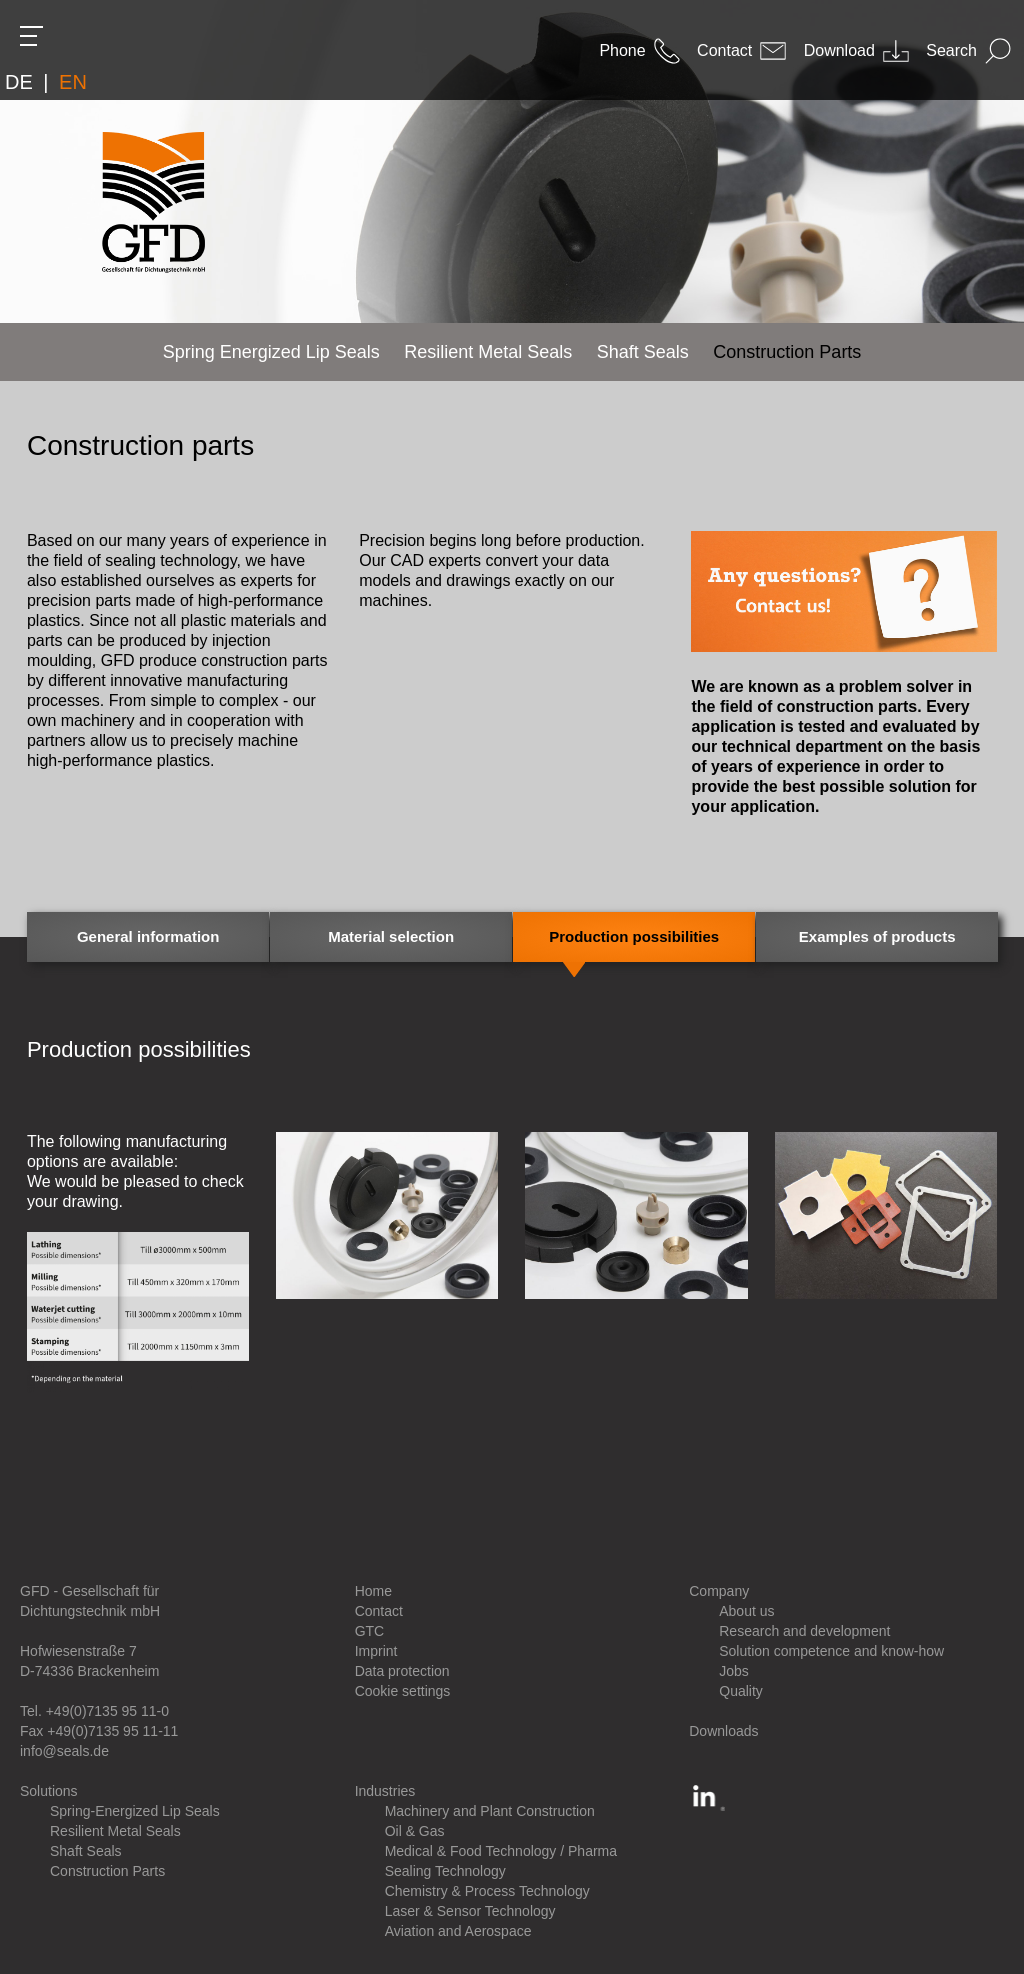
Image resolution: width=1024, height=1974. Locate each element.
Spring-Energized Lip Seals (135, 1811)
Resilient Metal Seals (115, 1831)
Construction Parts (107, 1871)
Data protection (402, 1671)
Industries (385, 1791)
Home (373, 1591)
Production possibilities (634, 936)
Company (719, 1591)
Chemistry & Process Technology (487, 1891)
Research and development (804, 1631)
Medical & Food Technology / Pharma (501, 1851)
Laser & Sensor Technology (470, 1911)
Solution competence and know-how (831, 1651)
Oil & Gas (415, 1831)
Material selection (391, 936)
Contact (379, 1611)
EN (73, 82)
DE (19, 82)
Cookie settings (403, 1691)
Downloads (723, 1731)
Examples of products (877, 936)
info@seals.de (64, 1751)
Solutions (49, 1791)
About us (746, 1611)
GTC (370, 1631)
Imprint (376, 1651)
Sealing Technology (445, 1871)
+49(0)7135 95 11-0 (107, 1711)
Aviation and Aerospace (458, 1931)
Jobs (734, 1671)
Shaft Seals (86, 1851)
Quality (741, 1691)
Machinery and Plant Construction (490, 1811)
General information (148, 936)
